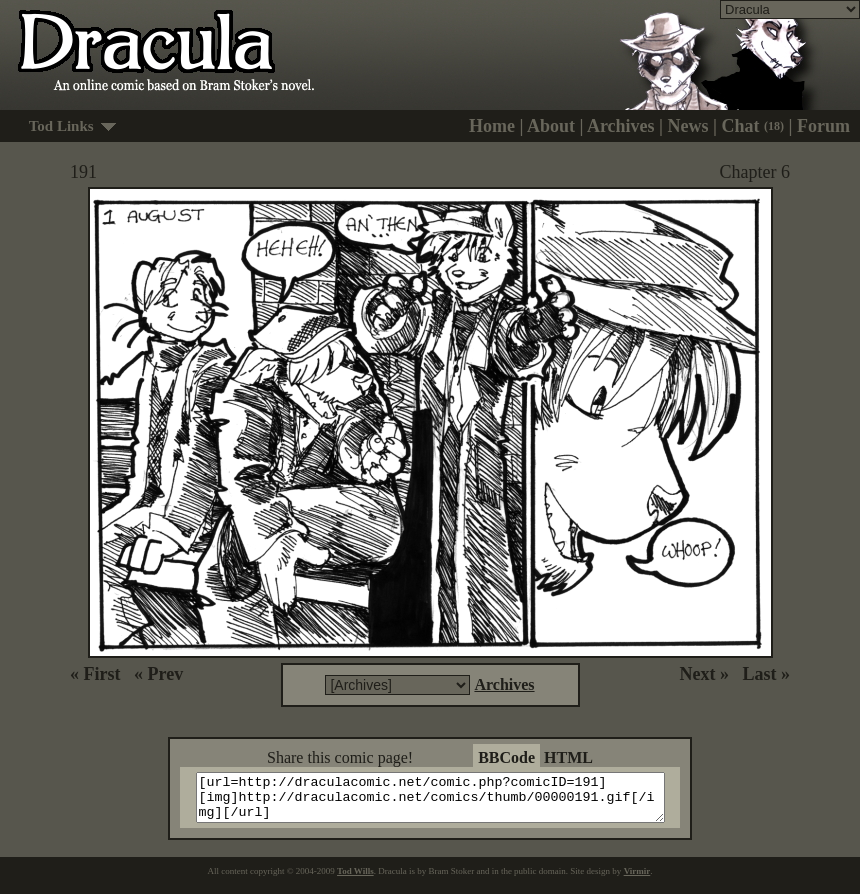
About (551, 126)
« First (95, 674)
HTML (568, 757)
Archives (621, 126)
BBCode (506, 757)
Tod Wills (355, 880)
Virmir (637, 880)
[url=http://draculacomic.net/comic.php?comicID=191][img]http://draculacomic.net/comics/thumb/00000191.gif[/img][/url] (442, 802)
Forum (823, 126)
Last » (766, 674)
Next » (704, 674)
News (688, 126)
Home (492, 126)
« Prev (158, 674)
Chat (753, 126)
